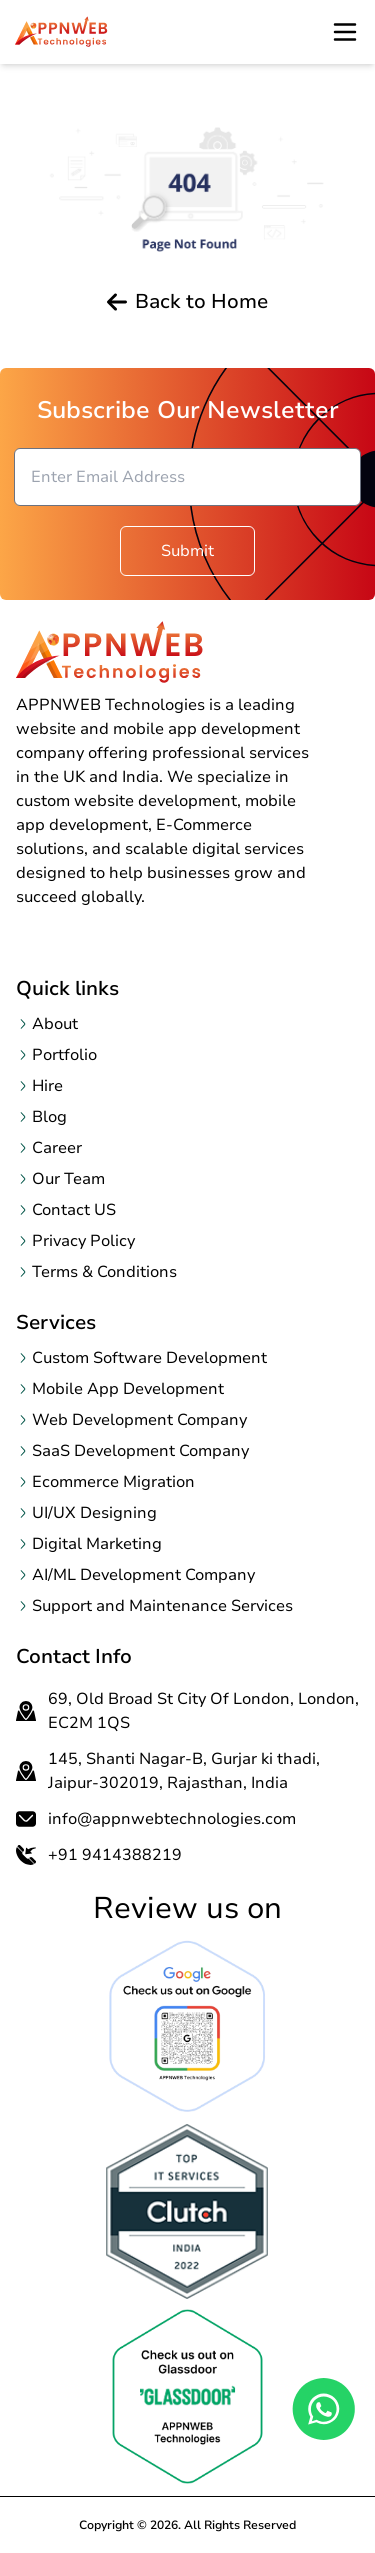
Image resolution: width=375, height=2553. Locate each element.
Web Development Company (139, 1420)
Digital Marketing (97, 1544)
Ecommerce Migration (113, 1482)
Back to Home (187, 302)
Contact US (74, 1210)
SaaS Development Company (140, 1451)
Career (57, 1148)
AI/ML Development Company (143, 1575)
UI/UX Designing (94, 1513)
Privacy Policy (83, 1241)
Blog (49, 1117)
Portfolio (64, 1055)
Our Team (68, 1179)
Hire (47, 1086)
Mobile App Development (128, 1389)
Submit (187, 551)
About (55, 1024)
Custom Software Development (149, 1358)
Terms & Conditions (104, 1272)
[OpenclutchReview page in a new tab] (187, 2211)
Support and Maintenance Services (162, 1606)
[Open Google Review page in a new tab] (187, 2026)
